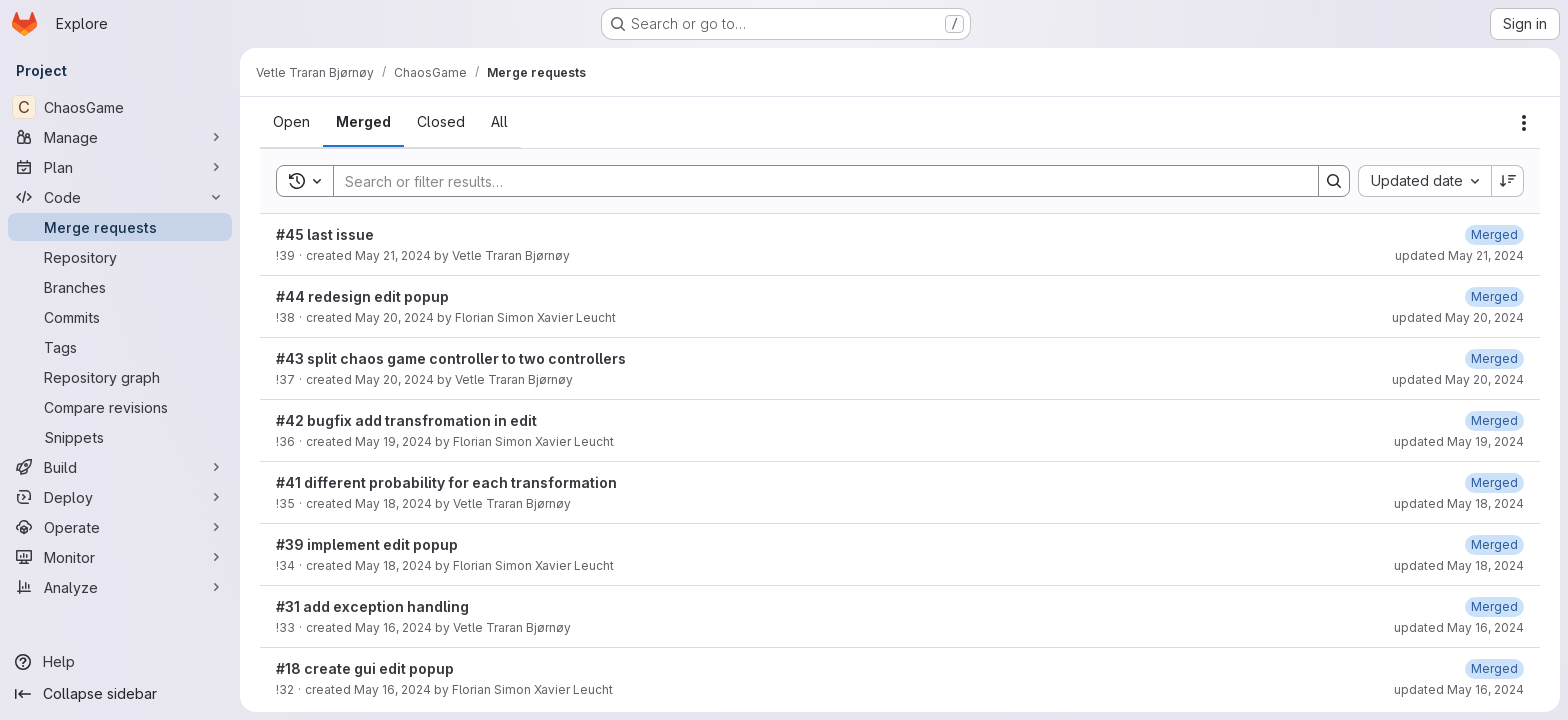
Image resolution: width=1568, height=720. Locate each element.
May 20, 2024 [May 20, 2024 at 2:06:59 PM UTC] (394, 317)
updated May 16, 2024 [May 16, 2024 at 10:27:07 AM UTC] (1459, 689)
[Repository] (120, 257)
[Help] (120, 662)
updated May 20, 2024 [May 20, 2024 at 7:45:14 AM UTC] (1458, 379)
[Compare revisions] (120, 407)
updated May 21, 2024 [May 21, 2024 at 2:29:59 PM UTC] (1459, 255)
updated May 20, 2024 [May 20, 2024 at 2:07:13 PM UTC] (1458, 317)
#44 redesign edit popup (362, 296)
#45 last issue (325, 234)
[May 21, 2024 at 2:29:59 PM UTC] (1494, 234)
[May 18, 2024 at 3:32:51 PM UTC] (1494, 544)
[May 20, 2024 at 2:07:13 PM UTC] (1494, 296)
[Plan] (120, 167)
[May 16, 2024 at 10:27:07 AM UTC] (1494, 668)
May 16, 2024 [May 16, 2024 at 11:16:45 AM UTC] (393, 627)
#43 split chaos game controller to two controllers (451, 358)
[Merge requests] (120, 227)
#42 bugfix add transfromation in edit (406, 420)
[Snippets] (120, 437)
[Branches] (120, 287)
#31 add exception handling (372, 606)
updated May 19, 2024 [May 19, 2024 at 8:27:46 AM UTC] (1459, 441)
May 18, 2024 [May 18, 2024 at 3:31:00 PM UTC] (393, 565)
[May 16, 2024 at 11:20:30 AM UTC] (1494, 606)
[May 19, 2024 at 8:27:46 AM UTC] (1494, 420)
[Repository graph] (120, 377)
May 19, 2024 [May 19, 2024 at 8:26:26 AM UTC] (393, 441)
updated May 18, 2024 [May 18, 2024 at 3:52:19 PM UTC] (1459, 503)
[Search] (816, 181)
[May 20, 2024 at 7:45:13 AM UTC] (1494, 358)
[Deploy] (120, 497)
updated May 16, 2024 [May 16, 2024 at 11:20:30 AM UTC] (1459, 627)
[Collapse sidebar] (120, 694)
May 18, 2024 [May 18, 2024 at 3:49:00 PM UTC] (393, 503)
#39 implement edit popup (367, 544)
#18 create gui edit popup (365, 668)
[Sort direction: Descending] (1508, 181)
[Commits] (120, 317)
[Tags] (120, 347)
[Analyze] (120, 587)
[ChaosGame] (120, 107)
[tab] (291, 122)
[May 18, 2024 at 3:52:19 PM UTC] (1494, 482)
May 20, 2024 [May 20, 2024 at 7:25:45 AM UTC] (394, 379)
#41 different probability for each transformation (446, 482)
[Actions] (1524, 123)
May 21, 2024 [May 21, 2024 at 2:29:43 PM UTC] (393, 255)
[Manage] (120, 137)
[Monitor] (120, 557)
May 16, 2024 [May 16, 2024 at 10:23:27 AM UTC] (392, 689)
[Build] (120, 467)
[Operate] (120, 527)
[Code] (120, 197)
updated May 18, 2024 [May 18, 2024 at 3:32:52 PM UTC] (1459, 565)
